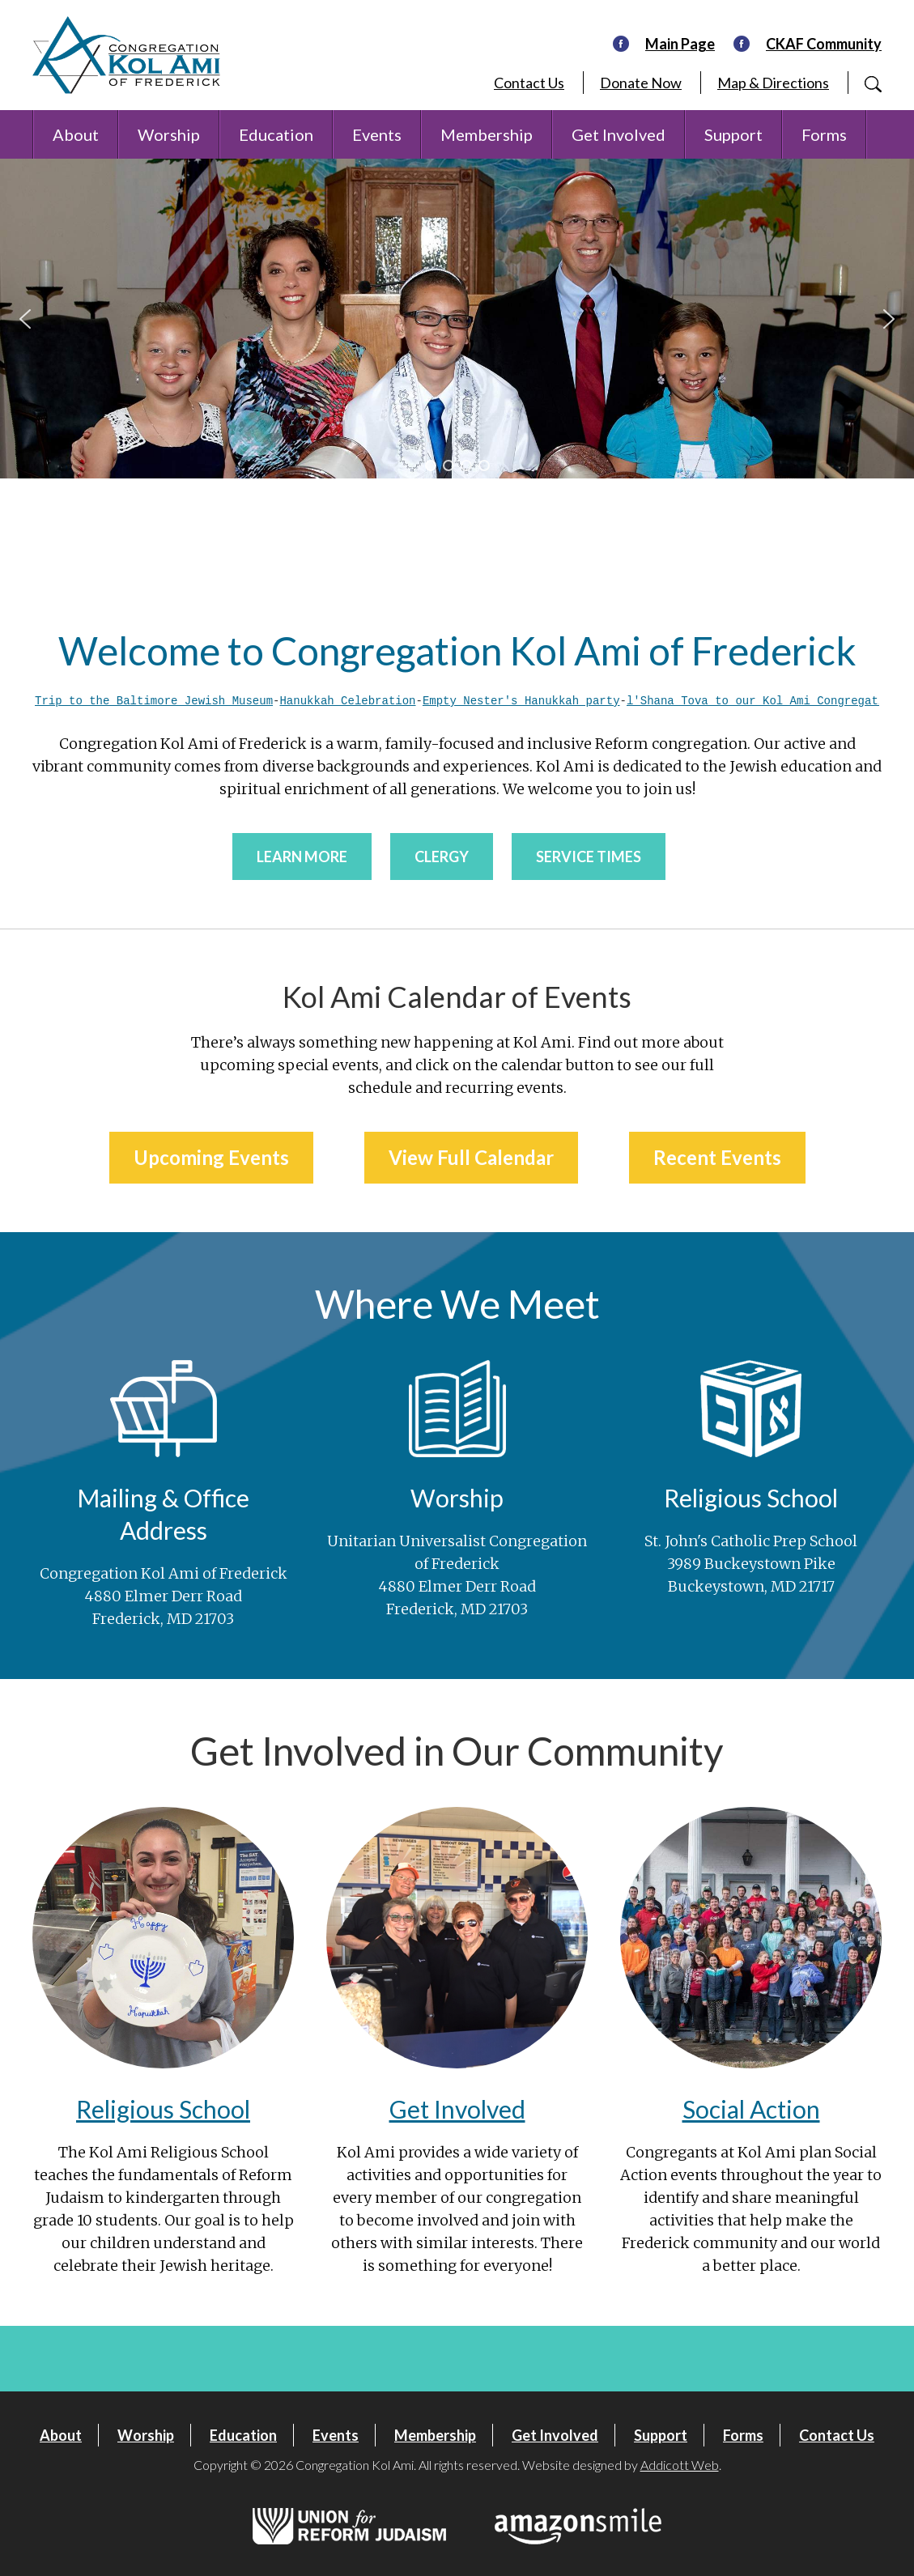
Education (276, 134)
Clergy (441, 856)
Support (733, 134)
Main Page (680, 44)
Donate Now (641, 82)
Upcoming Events (211, 1156)
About (76, 134)
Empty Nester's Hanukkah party (521, 700)
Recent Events (717, 1156)
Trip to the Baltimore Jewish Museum (154, 700)
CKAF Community (824, 44)
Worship (169, 134)
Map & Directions (773, 82)
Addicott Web (679, 2464)
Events (377, 134)
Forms (824, 134)
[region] (457, 318)
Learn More (302, 856)
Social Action (751, 2108)
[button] (25, 319)
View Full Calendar (471, 1156)
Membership (486, 134)
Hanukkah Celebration (347, 700)
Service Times (588, 856)
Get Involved (618, 134)
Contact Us (529, 82)
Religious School (163, 2108)
